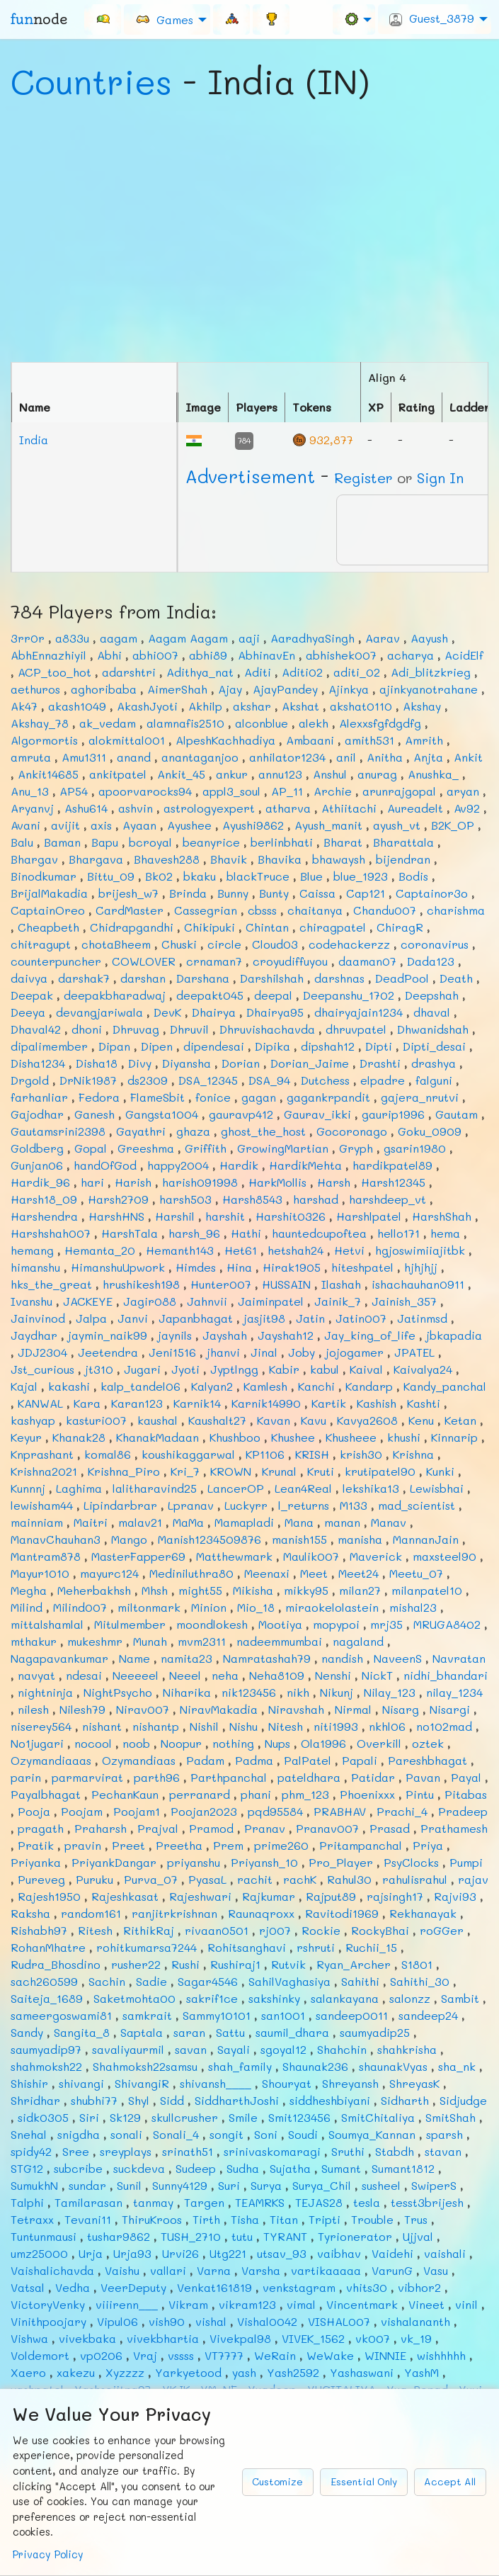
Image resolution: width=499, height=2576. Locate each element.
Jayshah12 (286, 1335)
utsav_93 (281, 2253)
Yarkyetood (188, 2372)
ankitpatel (118, 774)
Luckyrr (246, 1505)
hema (445, 1233)
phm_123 (305, 1794)
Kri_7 (185, 1471)
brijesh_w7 (128, 893)
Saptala (141, 2032)
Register (363, 477)
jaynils (175, 1335)
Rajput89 (331, 1896)
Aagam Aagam (188, 638)
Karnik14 (197, 1403)
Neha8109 (276, 1675)
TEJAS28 (319, 2202)
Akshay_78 (40, 723)
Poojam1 (136, 1811)
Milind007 (80, 1607)
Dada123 (430, 961)
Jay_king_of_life (369, 1335)
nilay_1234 (454, 1692)
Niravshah (296, 1709)
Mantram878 (46, 1556)
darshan (143, 978)
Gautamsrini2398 (58, 1131)
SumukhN (34, 2185)
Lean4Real (303, 1488)
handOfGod (105, 1165)
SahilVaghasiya (289, 1981)
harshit (225, 1216)
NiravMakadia (219, 1709)
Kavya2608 (367, 1420)
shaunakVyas (393, 2066)
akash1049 (77, 706)
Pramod (211, 1828)
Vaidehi (392, 2253)
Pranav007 (327, 1828)
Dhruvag (136, 1029)
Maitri (91, 1522)
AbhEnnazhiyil (48, 655)
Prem (228, 1845)
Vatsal (28, 2287)
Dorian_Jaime (309, 1063)
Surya (266, 2185)
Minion (208, 1607)
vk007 (372, 2338)
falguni (433, 1080)
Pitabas (465, 1794)
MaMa (188, 1522)
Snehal (29, 2134)
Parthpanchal (228, 1777)
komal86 (107, 1454)
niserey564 (41, 1726)
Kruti (320, 1471)
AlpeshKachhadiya (225, 740)
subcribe (78, 2168)
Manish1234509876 (209, 1539)
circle (224, 944)
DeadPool (402, 978)
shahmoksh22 (46, 2066)
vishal (210, 2321)
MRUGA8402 (447, 1624)
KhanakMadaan (157, 1437)
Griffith (205, 1148)
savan (191, 2049)
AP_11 (287, 791)
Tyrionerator (355, 2236)
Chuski (179, 944)
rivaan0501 (216, 1930)
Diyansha (186, 1063)
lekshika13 (371, 1488)
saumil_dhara (292, 2032)
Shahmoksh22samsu (145, 2066)
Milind (26, 1607)
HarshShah (441, 1216)
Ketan (460, 1420)
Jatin (310, 1318)
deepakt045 (209, 995)
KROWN (230, 1471)
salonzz (409, 1998)
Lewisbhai (437, 1488)
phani (256, 1794)
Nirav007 (142, 1709)
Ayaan (139, 825)
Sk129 (125, 2117)
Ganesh (94, 1114)
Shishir (29, 2083)
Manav (388, 1522)
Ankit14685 (48, 774)
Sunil (129, 2185)
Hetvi (349, 1250)
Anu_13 (30, 791)
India (33, 439)
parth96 (157, 1777)
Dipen (157, 1046)
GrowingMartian (282, 1148)
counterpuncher (56, 961)
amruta (31, 757)
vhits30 (366, 2287)
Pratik (36, 1845)
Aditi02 (302, 672)
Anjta (428, 757)
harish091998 (200, 1182)
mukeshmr (94, 1641)
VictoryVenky (48, 2304)
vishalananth (415, 2321)
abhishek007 (341, 655)
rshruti (316, 1947)
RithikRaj (148, 1930)
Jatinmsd (422, 1318)
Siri (89, 2117)
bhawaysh (338, 859)
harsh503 (185, 1199)
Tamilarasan (88, 2202)
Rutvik (288, 1964)
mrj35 (386, 1624)
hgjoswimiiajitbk (420, 1250)
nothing (233, 1743)
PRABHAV (340, 1811)
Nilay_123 (389, 1692)
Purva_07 (151, 1879)
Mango (129, 1539)
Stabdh (394, 2151)
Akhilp (205, 706)
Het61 (240, 1250)
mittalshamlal (47, 1624)
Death (456, 978)
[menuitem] (102, 19)
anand (134, 757)
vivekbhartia (163, 2338)
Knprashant (42, 1454)
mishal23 (413, 1607)
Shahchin (342, 2049)
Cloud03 (275, 944)
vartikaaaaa (326, 2270)
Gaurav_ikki (317, 1114)
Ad (250, 476)
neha (225, 1675)
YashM (421, 2372)
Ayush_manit (328, 825)
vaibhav (339, 2253)
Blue (311, 876)
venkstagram (299, 2287)
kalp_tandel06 (140, 1386)
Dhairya (214, 1012)
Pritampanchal (360, 1845)
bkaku (199, 876)
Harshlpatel (368, 1216)
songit (226, 2134)
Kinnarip (454, 1437)
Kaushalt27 (217, 1420)
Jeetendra (108, 1352)
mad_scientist (416, 1505)
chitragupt (41, 944)
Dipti (378, 1046)
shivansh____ (215, 2083)
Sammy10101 (217, 2015)
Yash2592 (293, 2372)
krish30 (361, 1454)
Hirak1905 (292, 1267)
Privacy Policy (48, 2554)
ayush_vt (396, 825)
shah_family (240, 2066)
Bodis (413, 876)
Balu (22, 842)
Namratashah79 (267, 1658)
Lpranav (191, 1505)
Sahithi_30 (419, 1981)
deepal (273, 995)
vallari (168, 2270)
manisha (360, 1539)
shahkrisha (407, 2049)
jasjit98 (264, 1318)
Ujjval (418, 2236)
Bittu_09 (110, 876)
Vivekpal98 (240, 2338)
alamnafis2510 (185, 723)
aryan (463, 791)
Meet (314, 1573)
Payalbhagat (46, 1794)
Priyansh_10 (264, 1862)
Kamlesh (265, 1386)
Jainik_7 (337, 1301)
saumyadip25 (375, 2032)
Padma (254, 1760)
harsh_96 (194, 1233)
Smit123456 (299, 2117)
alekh (313, 723)
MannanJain (426, 1539)
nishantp (155, 1726)
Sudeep (196, 2168)
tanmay (153, 2202)
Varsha (260, 2270)
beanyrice (211, 842)
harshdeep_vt (387, 1199)
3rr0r (28, 638)
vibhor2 (419, 2287)
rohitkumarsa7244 (146, 1947)
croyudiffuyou (290, 961)
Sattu (230, 2032)
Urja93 (132, 2253)
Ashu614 (86, 808)
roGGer (442, 1930)
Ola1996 (323, 1743)
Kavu (313, 1420)
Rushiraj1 (235, 1964)
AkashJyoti (147, 706)
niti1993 (336, 1726)
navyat (36, 1675)
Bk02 (159, 876)
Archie (333, 791)
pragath (41, 1828)
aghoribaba (104, 689)
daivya (29, 978)
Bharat (342, 842)
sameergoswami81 (61, 2015)
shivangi (81, 2083)
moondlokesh (212, 1624)
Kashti (423, 1403)
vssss (181, 2355)
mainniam (37, 1522)
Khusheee (351, 1437)
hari (92, 1182)
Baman (62, 842)
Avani (25, 825)
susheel (381, 2185)
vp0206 (101, 2355)
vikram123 (247, 2304)
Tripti (324, 2219)
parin (26, 1777)
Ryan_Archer (353, 1964)
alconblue (261, 723)
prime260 (281, 1845)
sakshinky (274, 1998)
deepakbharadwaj (115, 995)
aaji (249, 638)
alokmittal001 (126, 740)
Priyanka (36, 1862)
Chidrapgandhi (131, 927)
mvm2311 (202, 1641)
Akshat (300, 706)
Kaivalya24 (423, 1369)
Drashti (380, 1063)
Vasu (435, 2270)
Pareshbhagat (427, 1760)
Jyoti (185, 1369)
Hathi (246, 1233)
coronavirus (435, 944)
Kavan (273, 1420)
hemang (32, 1250)
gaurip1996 (393, 1114)
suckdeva (139, 2168)
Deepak (32, 995)
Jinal (264, 1352)
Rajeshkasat (125, 1896)
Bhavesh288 (167, 859)
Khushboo (235, 1437)
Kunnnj (28, 1488)
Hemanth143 (180, 1250)
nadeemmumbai (279, 1641)
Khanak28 (78, 1437)
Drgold (30, 1080)
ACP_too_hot (54, 672)
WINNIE (385, 2355)
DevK (167, 1012)
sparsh (444, 2134)
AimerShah (177, 689)
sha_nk (457, 2066)
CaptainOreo (48, 910)
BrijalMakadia (49, 893)
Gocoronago (351, 1131)
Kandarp (369, 1386)
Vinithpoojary (48, 2321)
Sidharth (405, 2100)
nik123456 (249, 1692)
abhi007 (155, 655)
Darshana (202, 978)
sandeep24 (428, 2015)
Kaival (366, 1369)
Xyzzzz (124, 2372)
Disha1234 (38, 1063)
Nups (277, 1743)
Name (134, 1658)
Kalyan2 (212, 1386)
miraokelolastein (332, 1607)
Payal (466, 1777)
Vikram (188, 2304)
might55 (200, 1590)
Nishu (243, 1726)
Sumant (341, 2168)
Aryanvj (32, 808)
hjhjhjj (420, 1267)
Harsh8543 (252, 1199)
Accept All (450, 2481)
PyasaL (207, 1879)
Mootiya (280, 1624)
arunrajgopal (399, 791)
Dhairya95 (275, 1012)
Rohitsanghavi (246, 1947)
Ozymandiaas (139, 1760)
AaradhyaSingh (312, 638)
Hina (239, 1267)
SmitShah (450, 2117)
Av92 (467, 808)
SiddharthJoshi (237, 2100)
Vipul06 (117, 2321)
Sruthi (348, 2151)
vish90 (167, 2321)
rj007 (275, 1930)
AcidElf (463, 655)
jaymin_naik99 (107, 1335)
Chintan (267, 927)
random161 (91, 1913)
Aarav (382, 638)
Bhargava (96, 859)
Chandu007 (384, 910)
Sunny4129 (179, 2185)
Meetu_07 (416, 1573)
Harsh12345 (393, 1182)
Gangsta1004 (161, 1114)
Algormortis (44, 740)
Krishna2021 (44, 1471)
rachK (299, 1879)
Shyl (138, 2100)
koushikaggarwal (188, 1454)
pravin (82, 1845)
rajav (473, 1879)
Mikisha (253, 1590)
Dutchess (325, 1080)
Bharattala (403, 842)
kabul (324, 1369)
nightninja (45, 1692)
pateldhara (308, 1777)
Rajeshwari (200, 1896)
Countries (91, 81)
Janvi (132, 1318)
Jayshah (224, 1335)
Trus (416, 2219)
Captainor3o (432, 893)
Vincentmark (362, 2304)
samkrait (147, 2015)
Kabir (284, 1369)
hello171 (398, 1233)
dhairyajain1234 (358, 1012)
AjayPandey (285, 689)
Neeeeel (136, 1675)
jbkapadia (454, 1335)
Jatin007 (360, 1318)
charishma (456, 910)
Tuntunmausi (43, 2236)
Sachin (106, 1981)
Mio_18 (256, 1607)
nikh (298, 1692)
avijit (65, 825)
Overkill (379, 1743)
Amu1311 (84, 757)
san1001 (283, 2015)
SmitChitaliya (378, 2117)
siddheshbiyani (329, 2100)
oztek (428, 1743)
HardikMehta (305, 1165)
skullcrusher (184, 2117)
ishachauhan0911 (418, 1284)
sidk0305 (43, 2117)
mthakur (34, 1641)
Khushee (293, 1437)
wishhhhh (441, 2355)
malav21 (140, 1522)
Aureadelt (415, 808)
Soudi (303, 2134)
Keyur (26, 1437)
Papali (359, 1760)
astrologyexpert (209, 808)
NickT (377, 1675)
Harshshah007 (51, 1233)
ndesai (84, 1675)
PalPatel (307, 1760)
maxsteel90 (444, 1556)
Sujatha (290, 2168)
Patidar (373, 1777)
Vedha (72, 2287)
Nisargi (450, 1709)
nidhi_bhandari (445, 1675)
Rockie (321, 1930)
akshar (252, 706)
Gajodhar (37, 1114)
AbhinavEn (266, 655)
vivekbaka (87, 2338)
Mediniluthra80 (191, 1573)
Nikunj (336, 1692)
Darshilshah (272, 978)
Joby (301, 1352)
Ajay (230, 689)
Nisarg (400, 1709)
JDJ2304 (42, 1352)
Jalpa (91, 1318)
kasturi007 (96, 1420)
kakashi (69, 1386)
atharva (288, 808)
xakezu (76, 2372)
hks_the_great (51, 1284)
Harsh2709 (118, 1199)
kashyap (33, 1420)
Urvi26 (180, 2253)
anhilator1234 (287, 757)
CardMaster (130, 910)
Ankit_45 (181, 774)
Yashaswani (362, 2372)
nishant (102, 1726)
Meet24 (358, 1573)
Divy (139, 1063)
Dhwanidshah (433, 1029)
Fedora (99, 1097)
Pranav (264, 1828)
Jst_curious (42, 1369)
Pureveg (41, 1879)
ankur (232, 774)
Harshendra (44, 1216)
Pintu (420, 1794)
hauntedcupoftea (319, 1233)
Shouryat (286, 2083)
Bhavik (228, 859)
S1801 (416, 1964)
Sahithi (360, 1981)
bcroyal (150, 842)
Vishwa (29, 2338)
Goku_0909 (429, 1131)
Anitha (385, 757)
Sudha (242, 2168)
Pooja (34, 1811)
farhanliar (39, 1097)
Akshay (422, 706)
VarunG (392, 2270)
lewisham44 (42, 1505)
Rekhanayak (423, 1913)
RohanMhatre (48, 1947)
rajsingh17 (395, 1896)
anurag (377, 774)
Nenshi (333, 1675)
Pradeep (463, 1811)
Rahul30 (349, 1879)
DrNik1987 (88, 1080)
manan (342, 1522)
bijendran (403, 859)
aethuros (35, 689)
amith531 (369, 740)
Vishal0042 (267, 2321)
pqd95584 (275, 1811)
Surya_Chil (321, 2185)
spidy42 (31, 2151)
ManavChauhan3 (56, 1539)
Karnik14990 (266, 1403)
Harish (133, 1182)
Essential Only (364, 2481)
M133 (353, 1505)
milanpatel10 (426, 1590)
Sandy (27, 2032)
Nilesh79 (82, 1709)
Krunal (279, 1471)
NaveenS (398, 1658)
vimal (301, 2304)
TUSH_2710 (191, 2236)
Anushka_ (433, 774)
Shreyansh (350, 2083)
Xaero (28, 2372)
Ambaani (310, 740)
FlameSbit (157, 1097)
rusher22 (136, 1964)
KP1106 (265, 1454)
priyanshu (193, 1862)
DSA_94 (269, 1080)
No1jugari (37, 1743)
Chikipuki (209, 927)
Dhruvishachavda (267, 1029)
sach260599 (44, 1981)
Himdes (196, 1267)
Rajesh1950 (49, 1896)
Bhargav (34, 859)
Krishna (413, 1454)
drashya (433, 1063)
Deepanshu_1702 (348, 995)
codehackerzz (349, 944)
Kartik (328, 1403)
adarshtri (129, 672)
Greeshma (145, 1148)
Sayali (233, 2049)
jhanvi (223, 1352)
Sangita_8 (82, 2032)
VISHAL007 (339, 2321)
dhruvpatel (356, 1029)
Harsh (333, 1182)
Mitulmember (130, 1624)
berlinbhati (282, 842)
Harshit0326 (291, 1216)
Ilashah (341, 1284)
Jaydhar (34, 1335)
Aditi (257, 672)
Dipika (272, 1046)
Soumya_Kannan (371, 2134)
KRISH (312, 1454)
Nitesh (285, 1726)
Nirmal (353, 1709)
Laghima (79, 1488)
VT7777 (224, 2355)
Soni (265, 2134)
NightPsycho (118, 1692)
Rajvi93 (455, 1896)
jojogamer (355, 1352)
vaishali (445, 2253)
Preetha (179, 1845)
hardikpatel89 (392, 1165)
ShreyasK (414, 2083)
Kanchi (316, 1386)
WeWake (330, 2355)
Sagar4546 (208, 1981)
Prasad (389, 1828)
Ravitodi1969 (342, 1913)
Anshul (330, 774)
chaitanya (315, 910)
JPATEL (414, 1352)
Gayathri (141, 1131)
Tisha (245, 2219)
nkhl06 (387, 1726)
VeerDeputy (133, 2287)
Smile (243, 2117)
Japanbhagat (196, 1318)
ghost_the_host (263, 1131)
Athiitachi (349, 808)
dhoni (86, 1029)
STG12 (27, 2168)
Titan (284, 2219)
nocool (93, 1743)
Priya (428, 1845)
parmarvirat (87, 1777)
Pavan (423, 1777)
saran (189, 2032)
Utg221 (228, 2253)
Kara (87, 1403)
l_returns (303, 1505)
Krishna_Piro (124, 1471)
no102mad (444, 1726)
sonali (126, 2134)
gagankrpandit (328, 1097)
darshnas (339, 978)
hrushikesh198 (141, 1284)
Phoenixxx (367, 1794)
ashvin (135, 808)
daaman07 (367, 961)
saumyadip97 (46, 2049)
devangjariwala (99, 1012)
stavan (443, 2151)
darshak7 (84, 978)
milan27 (360, 1590)
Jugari (142, 1369)
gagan (258, 1097)
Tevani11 (87, 2219)
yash (244, 2372)
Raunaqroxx (261, 1913)
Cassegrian (205, 910)
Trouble (372, 2219)
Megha (29, 1590)
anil (346, 757)
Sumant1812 (403, 2168)
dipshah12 (328, 1046)
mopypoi (336, 1624)
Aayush (429, 638)
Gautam (456, 1114)
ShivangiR (142, 2083)
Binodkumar (43, 876)
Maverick (376, 1556)
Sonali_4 (176, 2134)
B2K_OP (452, 825)
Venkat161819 (214, 2287)
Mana (299, 1522)
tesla (366, 2202)
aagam (118, 638)
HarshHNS (116, 1216)
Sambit (460, 1998)
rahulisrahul (414, 1879)
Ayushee (189, 825)
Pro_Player (341, 1862)
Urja (91, 2253)
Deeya (28, 1012)
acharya (410, 655)
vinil (466, 2304)
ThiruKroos (152, 2219)
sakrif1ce (212, 1998)
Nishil (204, 1726)
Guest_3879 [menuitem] (431, 18)
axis (101, 825)
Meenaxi (266, 1573)
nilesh (33, 1709)
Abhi (109, 655)
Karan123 (137, 1403)
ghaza (193, 1131)
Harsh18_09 (44, 1199)
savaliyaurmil (128, 2049)
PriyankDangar (113, 1862)
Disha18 (96, 1063)
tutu (242, 2236)
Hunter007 (220, 1284)
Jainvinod (38, 1318)
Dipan (114, 1046)
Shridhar (35, 2100)
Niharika (187, 1692)
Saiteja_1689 (47, 1998)
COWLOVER (144, 961)
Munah (150, 1641)
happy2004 (178, 1165)
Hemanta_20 (99, 1250)
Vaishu (122, 2270)
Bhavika (280, 859)
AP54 (73, 791)
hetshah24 (295, 1250)
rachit (255, 1879)
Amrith (424, 740)
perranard (199, 1794)
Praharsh (100, 1828)
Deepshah (432, 995)
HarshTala (129, 1233)
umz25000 (39, 2253)
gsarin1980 (415, 1148)
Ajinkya (348, 689)
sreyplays (125, 2151)
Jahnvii (207, 1301)
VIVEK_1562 (313, 2338)
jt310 (99, 1369)
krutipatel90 (380, 1471)
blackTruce (257, 876)
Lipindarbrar (120, 1505)
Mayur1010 (40, 1573)
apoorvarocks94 (145, 791)
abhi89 (208, 655)
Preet (128, 1845)
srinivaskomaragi (272, 2151)
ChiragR (400, 927)
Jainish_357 (404, 1301)
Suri (229, 2185)
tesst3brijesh (427, 2202)
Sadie (151, 1981)
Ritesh (95, 1930)
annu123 (280, 774)
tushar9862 (118, 2236)
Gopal (90, 1148)
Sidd (172, 2100)
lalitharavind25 (155, 1488)
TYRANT (285, 2236)
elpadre (382, 1080)
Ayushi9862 (253, 825)
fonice (213, 1097)
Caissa (317, 893)
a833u (72, 638)
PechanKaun (125, 1794)
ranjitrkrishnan (174, 1913)
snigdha (78, 2134)
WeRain (275, 2355)
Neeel (185, 1675)
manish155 (299, 1539)
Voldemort (40, 2355)
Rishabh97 (39, 1930)
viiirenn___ (127, 2304)
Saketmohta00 (134, 1998)
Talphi (27, 2202)
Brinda (188, 893)
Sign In (440, 477)
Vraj (145, 2355)
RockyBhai (380, 1930)
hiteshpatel (362, 1267)
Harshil (175, 1216)
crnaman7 (214, 961)
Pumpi (466, 1862)
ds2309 (147, 1080)
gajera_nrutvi (420, 1097)
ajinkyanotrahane (428, 689)
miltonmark (148, 1607)
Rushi (185, 1964)
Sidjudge (463, 2100)
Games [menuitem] (164, 18)
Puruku (94, 1879)
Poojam (82, 1811)
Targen (204, 2202)
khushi (403, 1437)
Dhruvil (189, 1029)
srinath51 (187, 2151)
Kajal (24, 1386)
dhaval (431, 1012)
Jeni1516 (172, 1352)
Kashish (376, 1403)
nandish (342, 1658)
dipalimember (49, 1046)
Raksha (30, 1913)
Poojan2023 (204, 1811)
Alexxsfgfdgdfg (380, 723)
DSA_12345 (208, 1080)
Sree (75, 2151)
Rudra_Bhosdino (56, 1964)
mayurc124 (109, 1573)
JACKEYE (88, 1301)
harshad (315, 1199)
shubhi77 (94, 2100)
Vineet (426, 2304)
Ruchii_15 (371, 1947)
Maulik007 (311, 1556)
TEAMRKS (260, 2202)
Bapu (104, 842)
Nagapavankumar (59, 1658)
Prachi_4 (402, 1811)
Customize (277, 2481)
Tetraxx (32, 2219)
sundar (87, 2185)
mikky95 (306, 1590)
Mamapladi (244, 1522)
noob (136, 1743)
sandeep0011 (352, 2015)
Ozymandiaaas (51, 1760)
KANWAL (40, 1403)
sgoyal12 (283, 2049)
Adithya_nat (200, 672)
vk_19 (416, 2338)
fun (39, 19)
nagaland (358, 1641)
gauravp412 (241, 1114)
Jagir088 (149, 1301)
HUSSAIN (286, 1284)
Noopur (181, 1743)
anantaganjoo (200, 757)
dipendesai (213, 1046)
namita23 (186, 1658)
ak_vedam (107, 723)
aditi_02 (356, 672)
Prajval (157, 1828)
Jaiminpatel (271, 1301)
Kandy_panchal (444, 1386)
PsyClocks (411, 1862)
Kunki (440, 1471)
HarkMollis (277, 1182)
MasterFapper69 (138, 1556)
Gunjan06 (37, 1165)
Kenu (421, 1420)
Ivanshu (31, 1301)
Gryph (356, 1148)
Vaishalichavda (52, 2270)
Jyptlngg (234, 1369)
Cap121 (365, 893)
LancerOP (235, 1488)
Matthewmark (234, 1556)
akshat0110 (361, 706)
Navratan (459, 1658)
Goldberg (37, 1148)
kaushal (157, 1420)
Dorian (241, 1063)
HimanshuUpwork (118, 1267)
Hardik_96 (40, 1182)
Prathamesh (454, 1828)
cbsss (262, 910)
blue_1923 (360, 876)
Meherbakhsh (94, 1590)
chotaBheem (116, 944)
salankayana (345, 1998)
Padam (205, 1760)
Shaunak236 (315, 2066)
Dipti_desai (434, 1046)
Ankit (468, 757)
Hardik (238, 1165)
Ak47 (24, 706)
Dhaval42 (36, 1029)
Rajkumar (268, 1896)
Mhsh (155, 1590)
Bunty (274, 893)
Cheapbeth (48, 927)
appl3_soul (231, 791)
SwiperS (434, 2185)
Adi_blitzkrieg (431, 672)
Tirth (206, 2219)
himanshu (35, 1267)
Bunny (232, 893)
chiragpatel (332, 927)
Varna (214, 2270)
